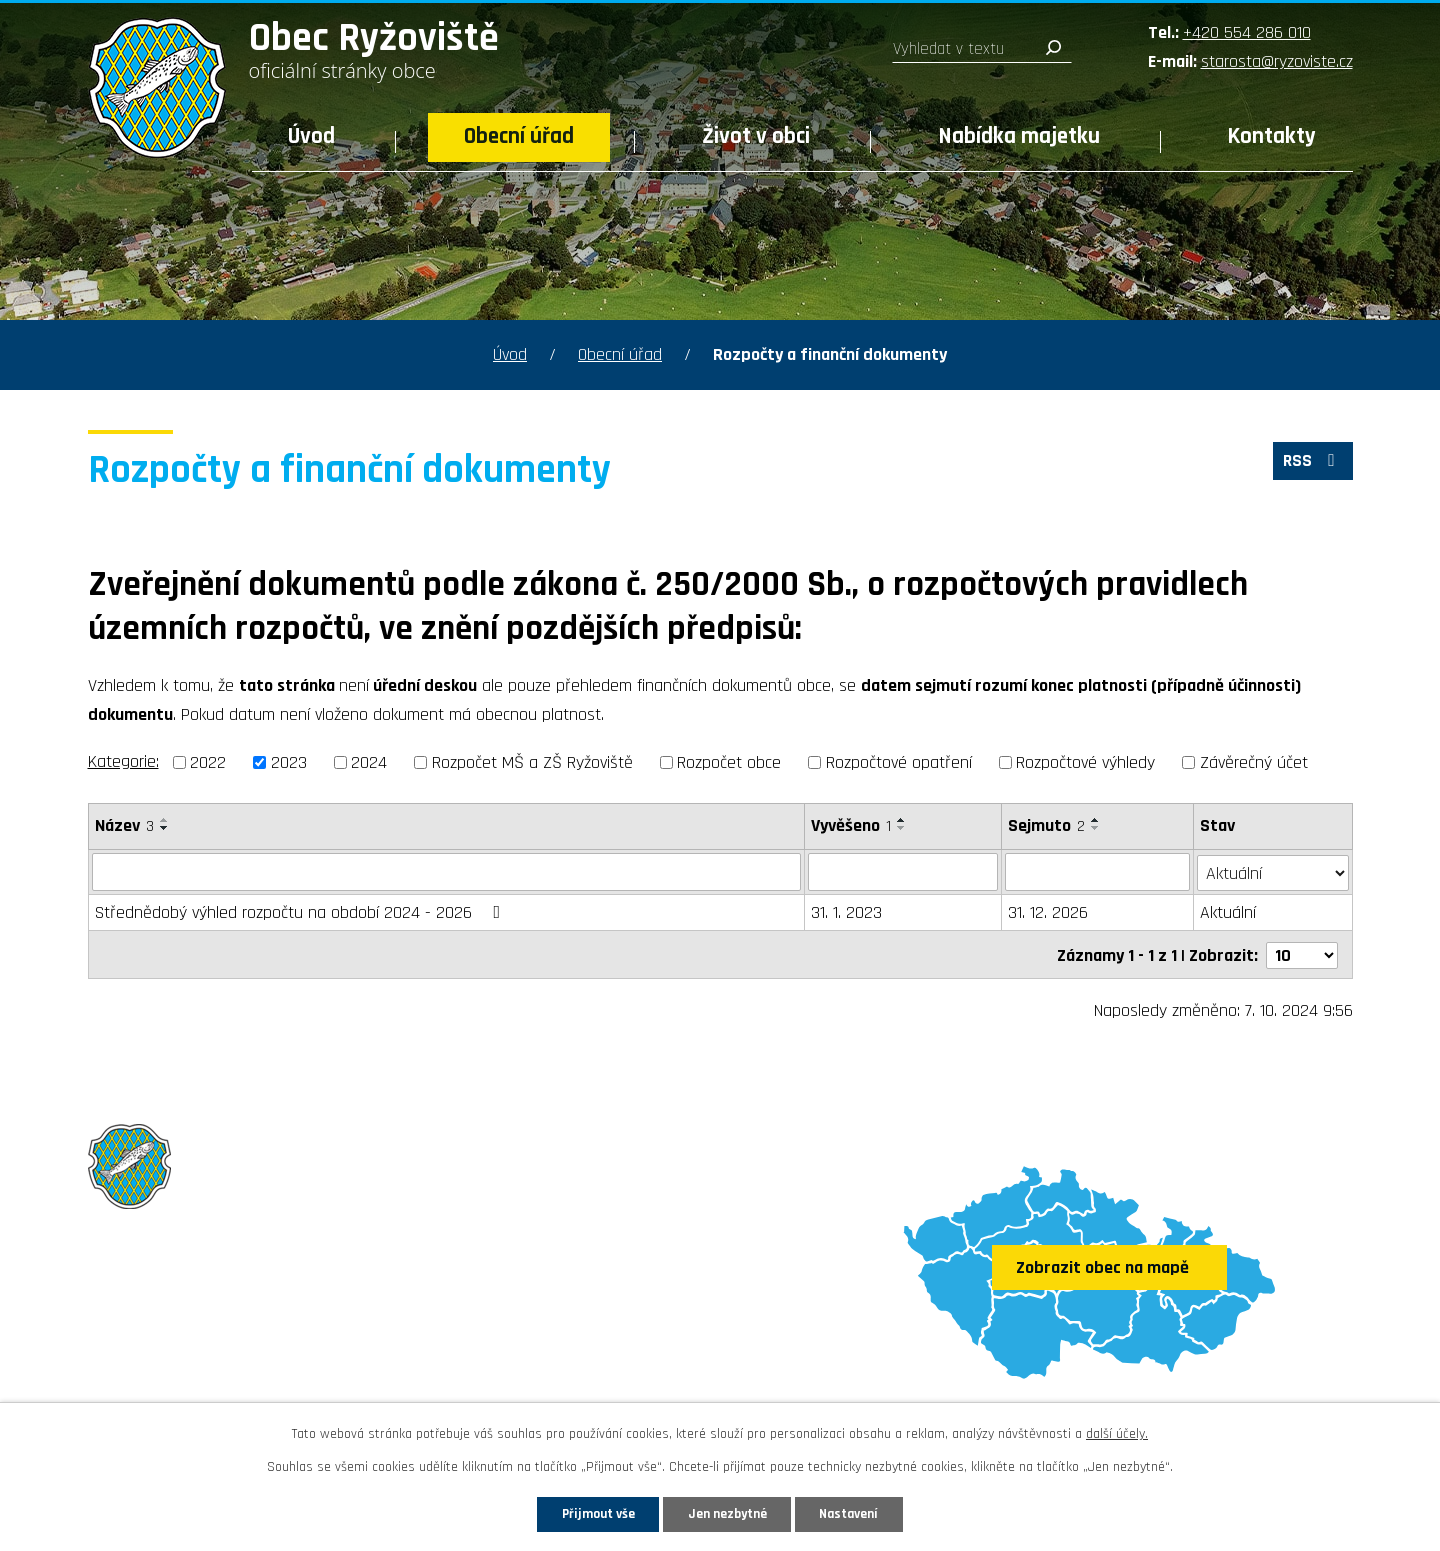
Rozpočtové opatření (899, 762)
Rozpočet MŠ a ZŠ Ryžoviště (532, 762)
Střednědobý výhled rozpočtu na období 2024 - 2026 (302, 912)
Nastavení (859, 1513)
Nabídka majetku (1019, 136)
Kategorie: (123, 761)
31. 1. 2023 (847, 912)
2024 (369, 762)
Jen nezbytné (727, 1513)
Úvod (311, 136)
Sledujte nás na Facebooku (204, 1380)
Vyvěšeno (852, 825)
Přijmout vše (588, 1513)
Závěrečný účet (1254, 762)
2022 (208, 762)
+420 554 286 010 (1247, 32)
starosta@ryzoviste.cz (1277, 61)
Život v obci (756, 136)
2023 (289, 762)
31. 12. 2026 (1049, 912)
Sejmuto (1047, 825)
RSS (1311, 463)
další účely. (1117, 1433)
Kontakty (1272, 136)
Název (124, 825)
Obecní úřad (519, 136)
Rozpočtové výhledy (1085, 762)
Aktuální (1228, 912)
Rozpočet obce (729, 762)
